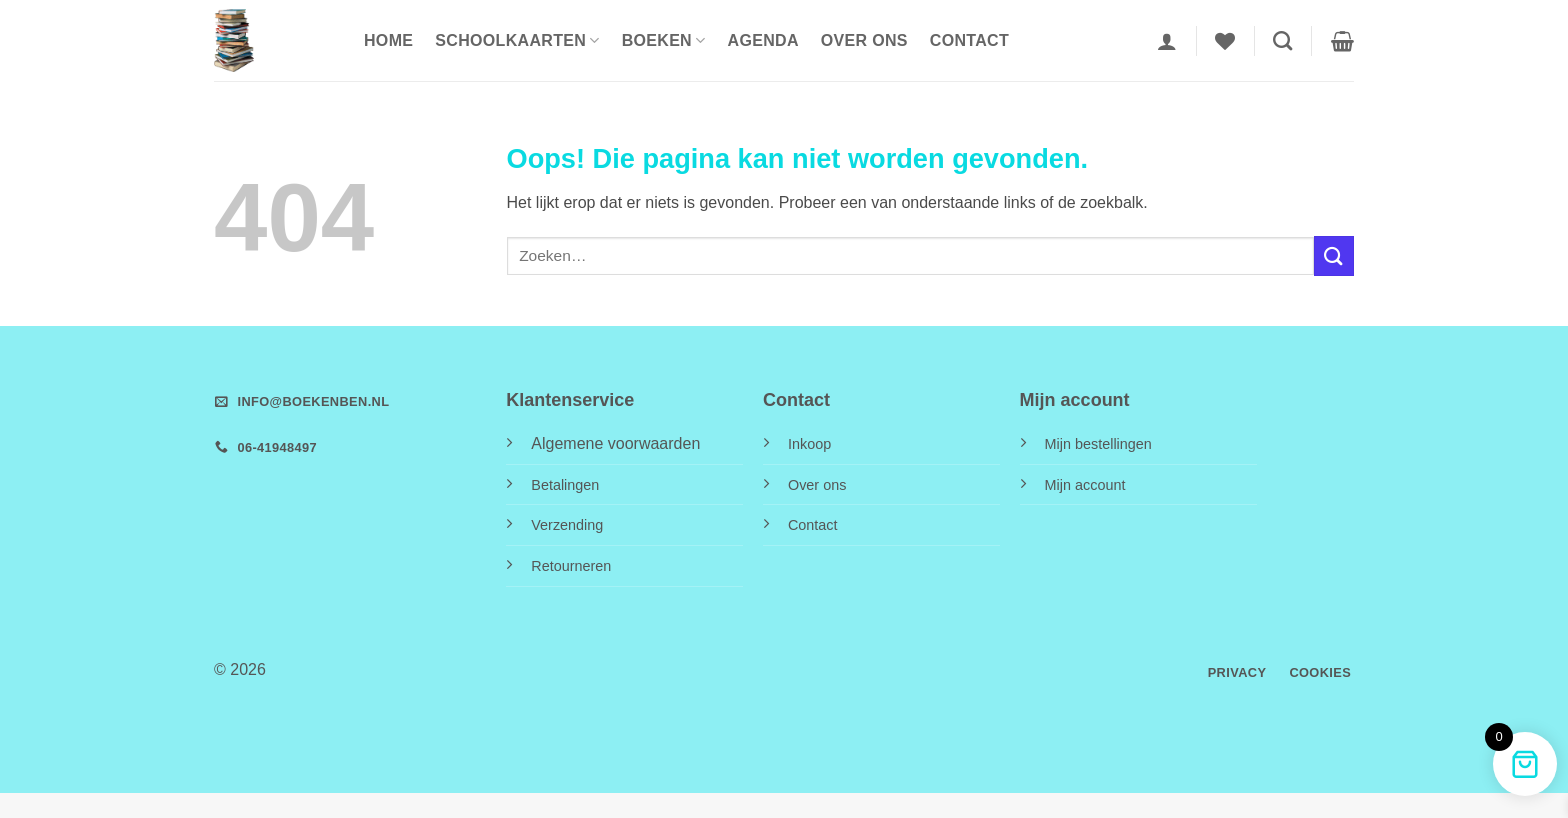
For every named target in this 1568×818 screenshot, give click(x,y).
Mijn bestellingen (1098, 444)
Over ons (864, 40)
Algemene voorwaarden (615, 443)
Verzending (567, 525)
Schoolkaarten (517, 40)
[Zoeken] (1282, 40)
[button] (1167, 41)
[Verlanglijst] (1225, 41)
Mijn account (1085, 485)
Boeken (664, 40)
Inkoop (809, 444)
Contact (969, 40)
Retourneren (571, 566)
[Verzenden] (1334, 255)
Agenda (763, 40)
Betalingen (565, 485)
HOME (388, 40)
